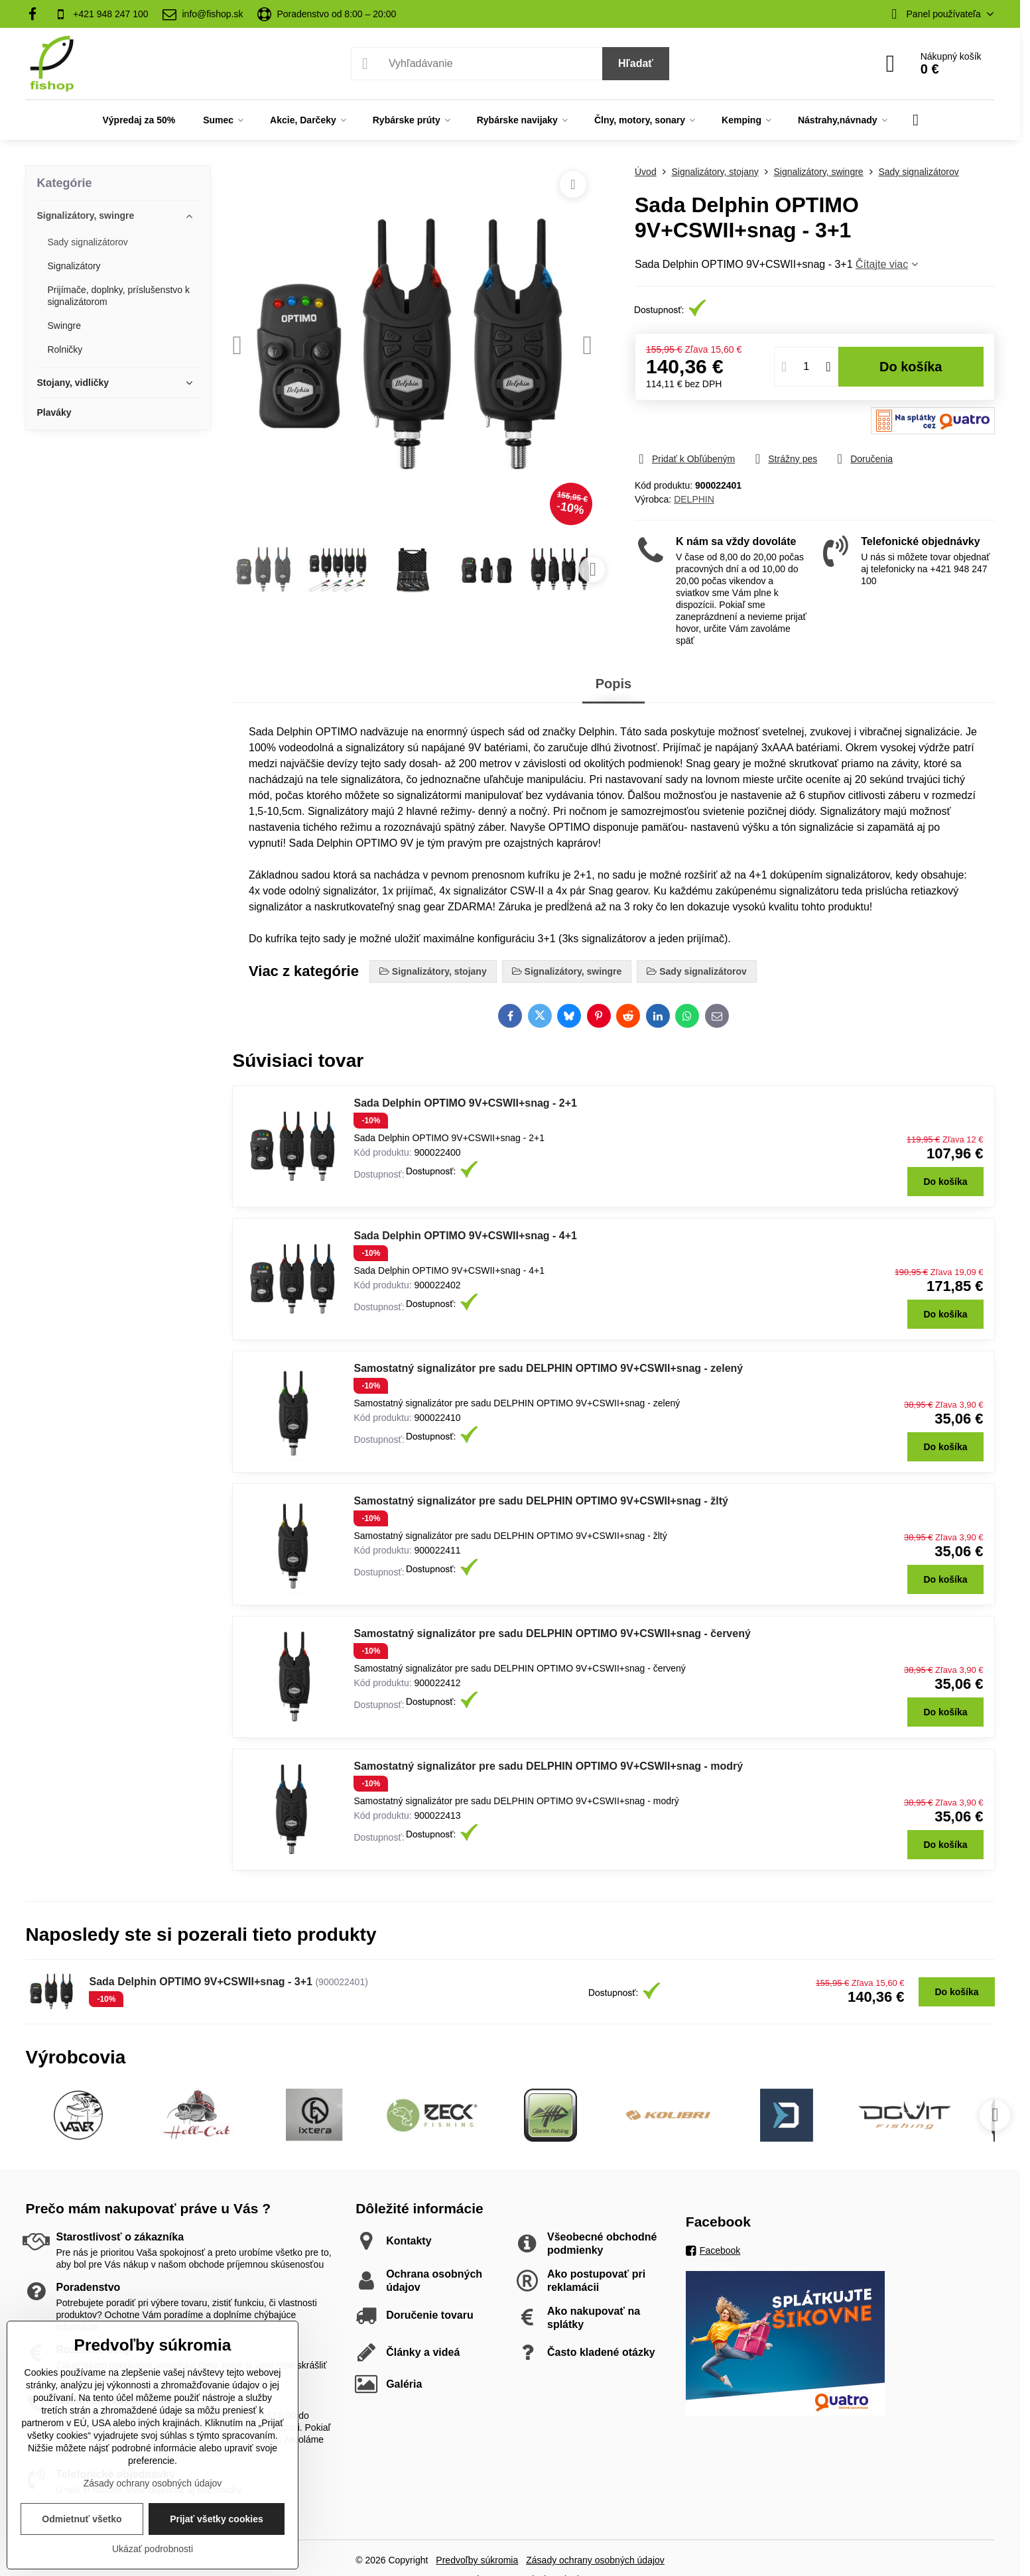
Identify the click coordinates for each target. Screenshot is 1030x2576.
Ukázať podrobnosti (152, 2549)
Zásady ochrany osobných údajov (595, 2560)
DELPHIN (694, 499)
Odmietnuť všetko (81, 2519)
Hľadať (635, 63)
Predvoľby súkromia (477, 2560)
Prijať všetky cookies (216, 2519)
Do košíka (910, 366)
